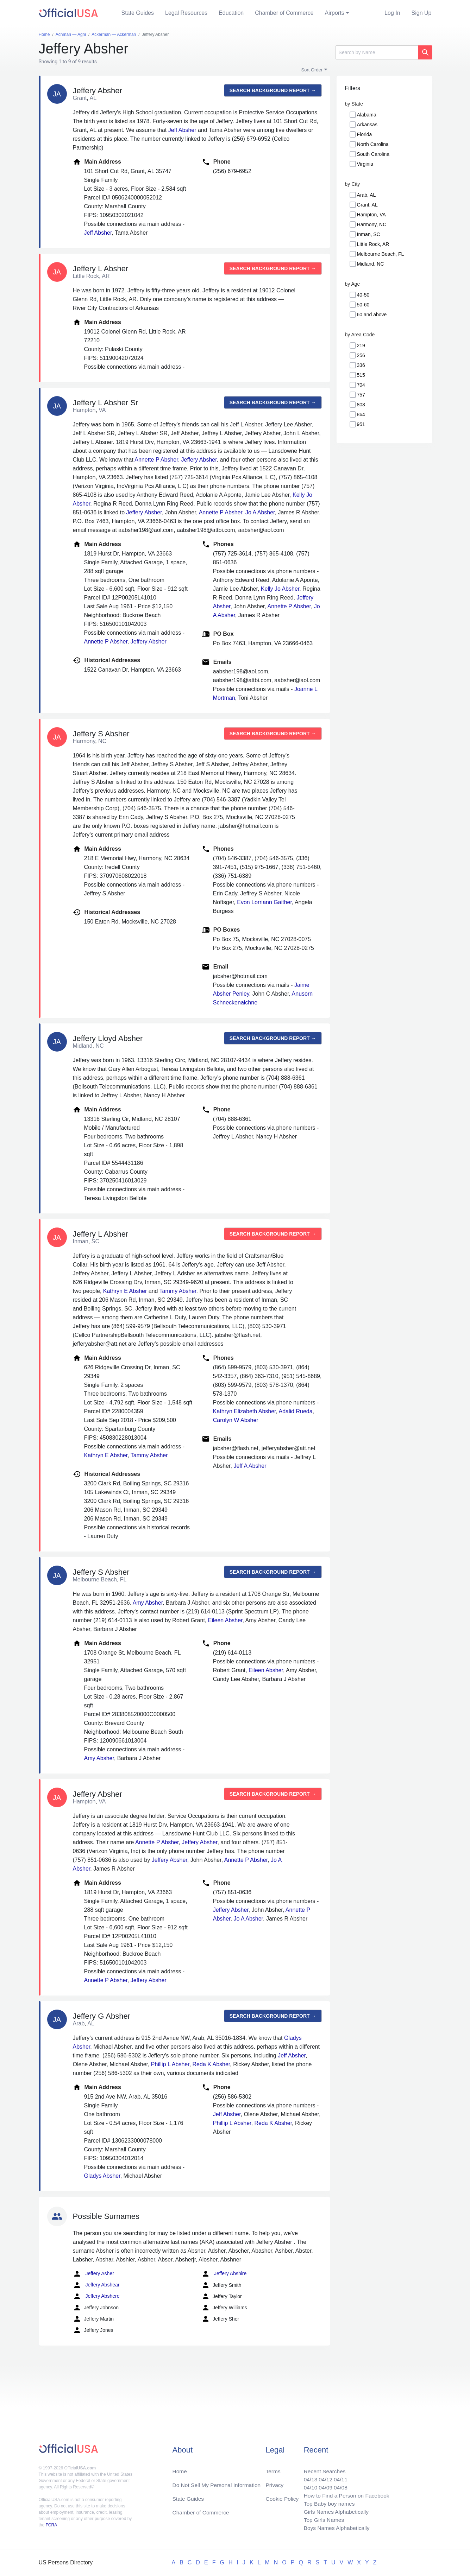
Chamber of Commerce (284, 13)
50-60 (363, 305)
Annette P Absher (156, 460)
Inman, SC (368, 234)
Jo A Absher (260, 512)
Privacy (274, 2483)
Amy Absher (148, 1603)
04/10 (308, 2485)
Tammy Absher (177, 1291)
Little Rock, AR (373, 244)
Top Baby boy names (327, 2502)
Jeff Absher (182, 130)
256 (361, 355)
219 (361, 345)
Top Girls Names (322, 2519)
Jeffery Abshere (96, 2296)
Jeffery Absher (199, 460)
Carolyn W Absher (235, 1420)
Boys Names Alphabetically (335, 2528)
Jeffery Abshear (96, 2285)
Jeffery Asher (93, 2274)
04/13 (308, 2477)
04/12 (324, 2477)
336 (361, 365)
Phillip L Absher (170, 2064)
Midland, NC (370, 264)
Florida (364, 134)
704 (361, 385)
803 (361, 404)
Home (180, 2469)
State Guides (137, 13)
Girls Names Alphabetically (334, 2511)
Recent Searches (322, 2469)
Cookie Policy (282, 2497)
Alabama (366, 115)
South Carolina (373, 154)
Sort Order (312, 69)
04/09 (324, 2485)
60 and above (372, 314)
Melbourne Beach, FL (380, 254)
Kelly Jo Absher (280, 589)
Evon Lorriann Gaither (264, 902)
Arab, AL (366, 195)
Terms (273, 2469)
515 (361, 375)
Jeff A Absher (249, 1466)
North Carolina (373, 144)
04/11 (339, 2477)
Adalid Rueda (296, 1411)
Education (231, 13)
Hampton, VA (371, 214)
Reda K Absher (211, 2064)
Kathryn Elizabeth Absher (244, 1411)
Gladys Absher (102, 2176)
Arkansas (367, 124)
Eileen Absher (225, 1620)
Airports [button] (334, 13)
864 (361, 414)
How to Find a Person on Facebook (345, 2494)
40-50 (363, 295)
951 (361, 424)
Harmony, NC (372, 224)
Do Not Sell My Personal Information (218, 2483)
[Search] (377, 52)
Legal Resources (186, 13)
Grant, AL (367, 205)
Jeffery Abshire (223, 2274)
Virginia (365, 164)
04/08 (339, 2485)
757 (361, 395)
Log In (392, 13)
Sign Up (422, 13)
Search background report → (273, 90)
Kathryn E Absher (125, 1291)
